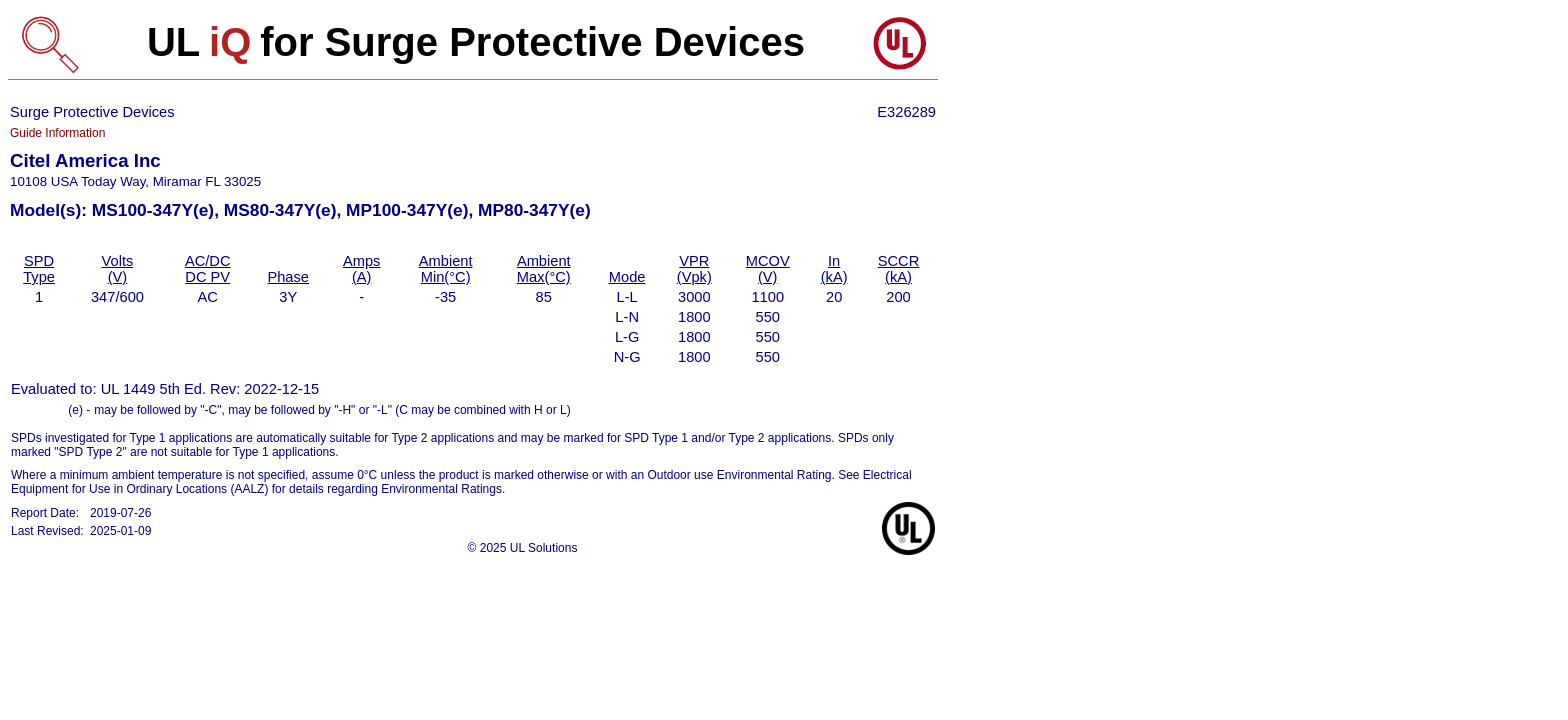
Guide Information (57, 133)
